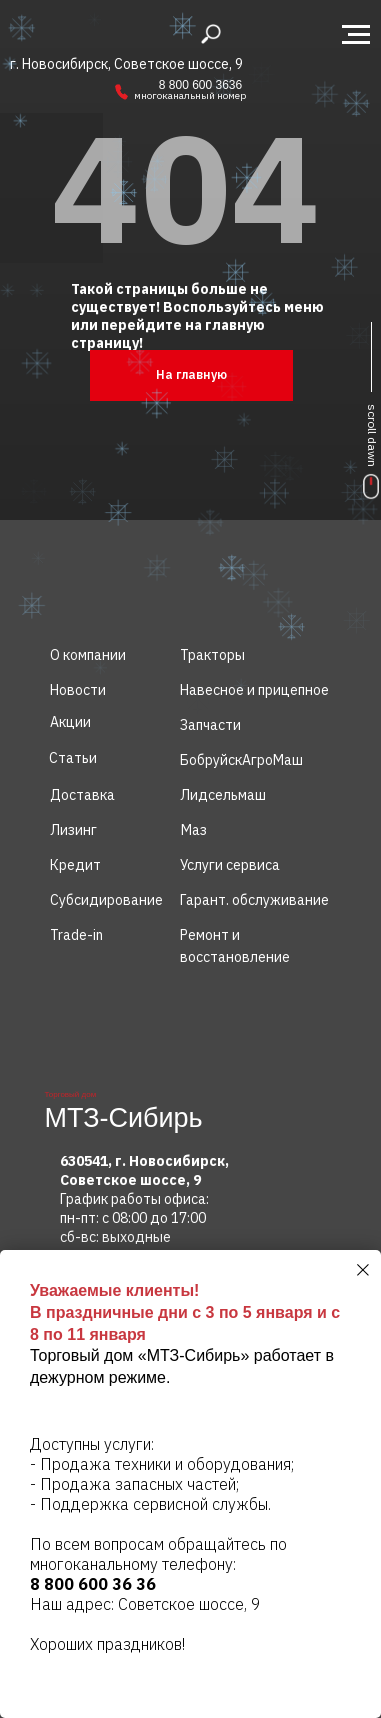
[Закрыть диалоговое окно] (363, 1270)
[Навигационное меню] (356, 35)
